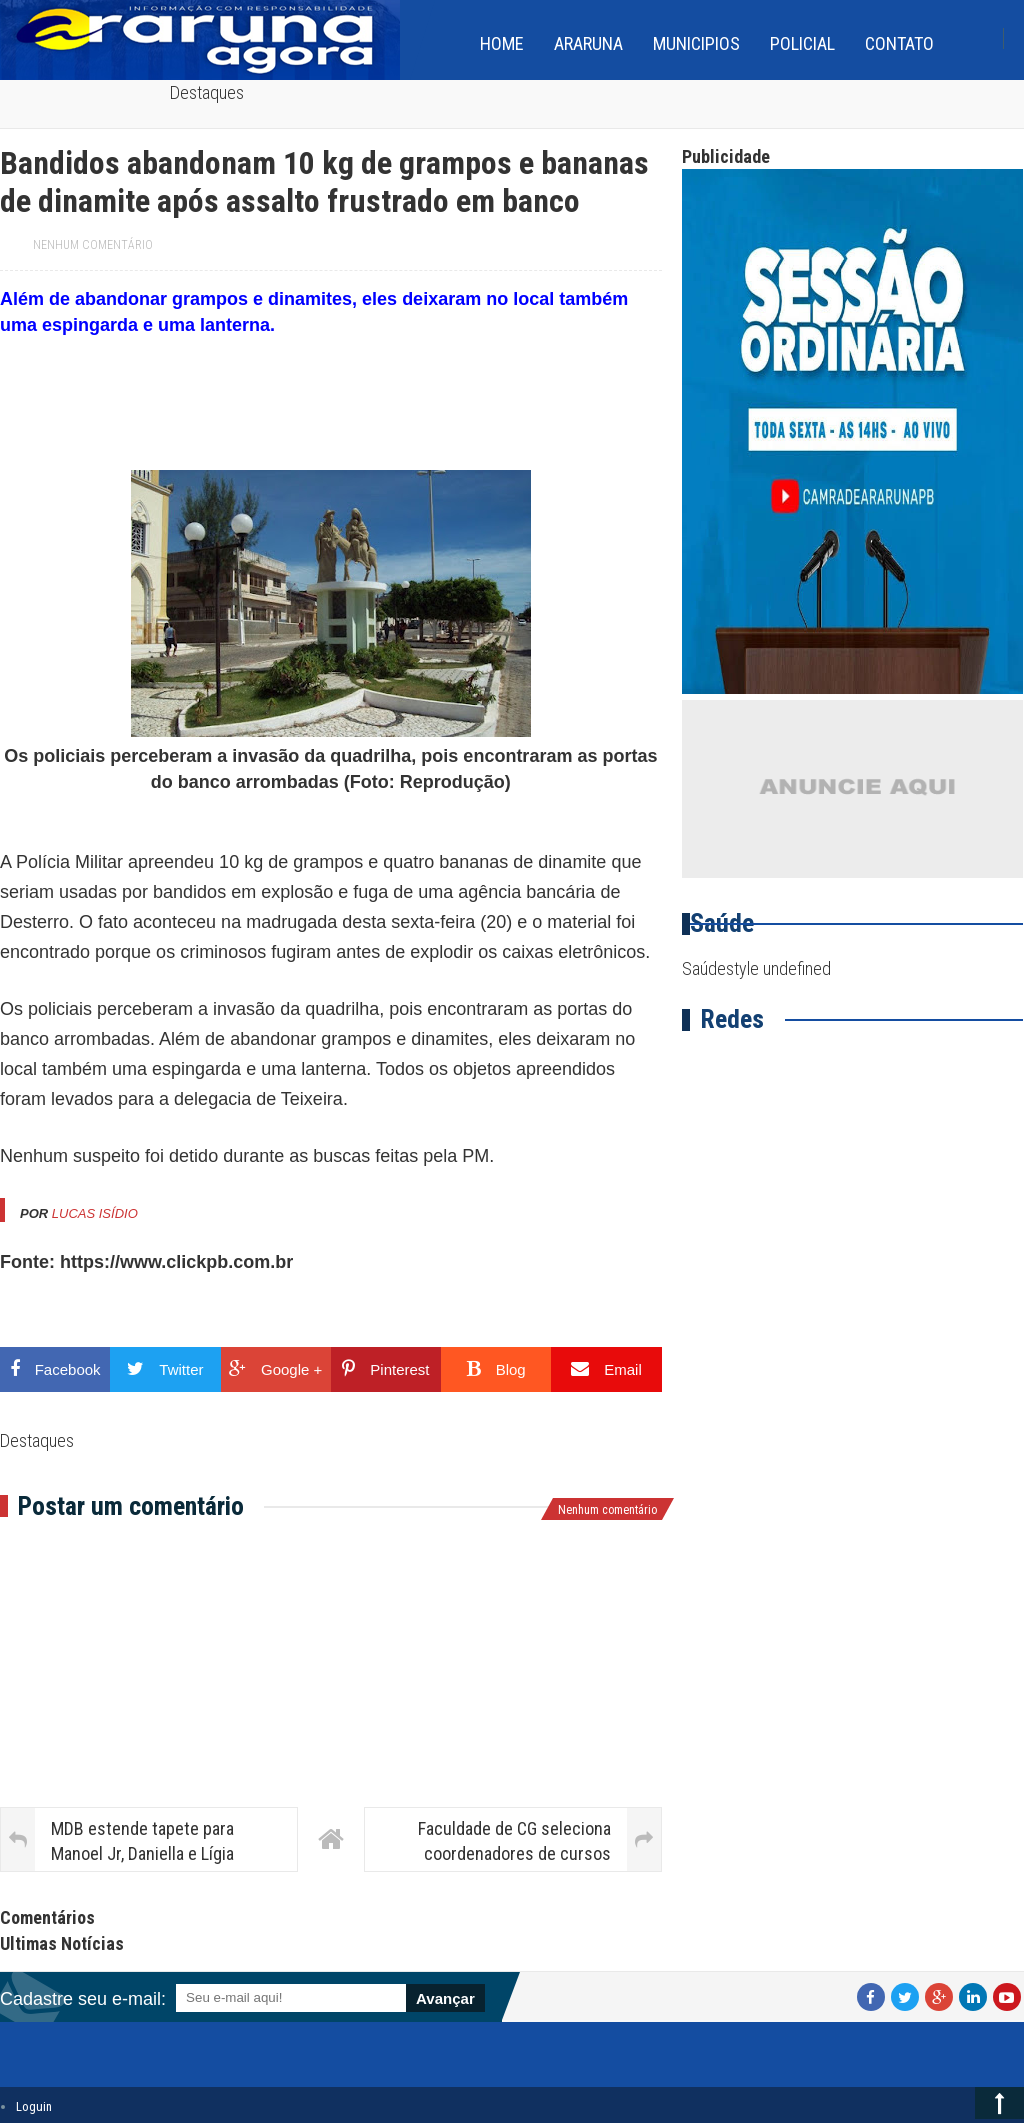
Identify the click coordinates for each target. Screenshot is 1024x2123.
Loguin (34, 2106)
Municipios (696, 43)
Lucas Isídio (95, 1213)
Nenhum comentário (93, 245)
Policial (802, 43)
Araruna (588, 43)
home (502, 43)
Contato (899, 43)
